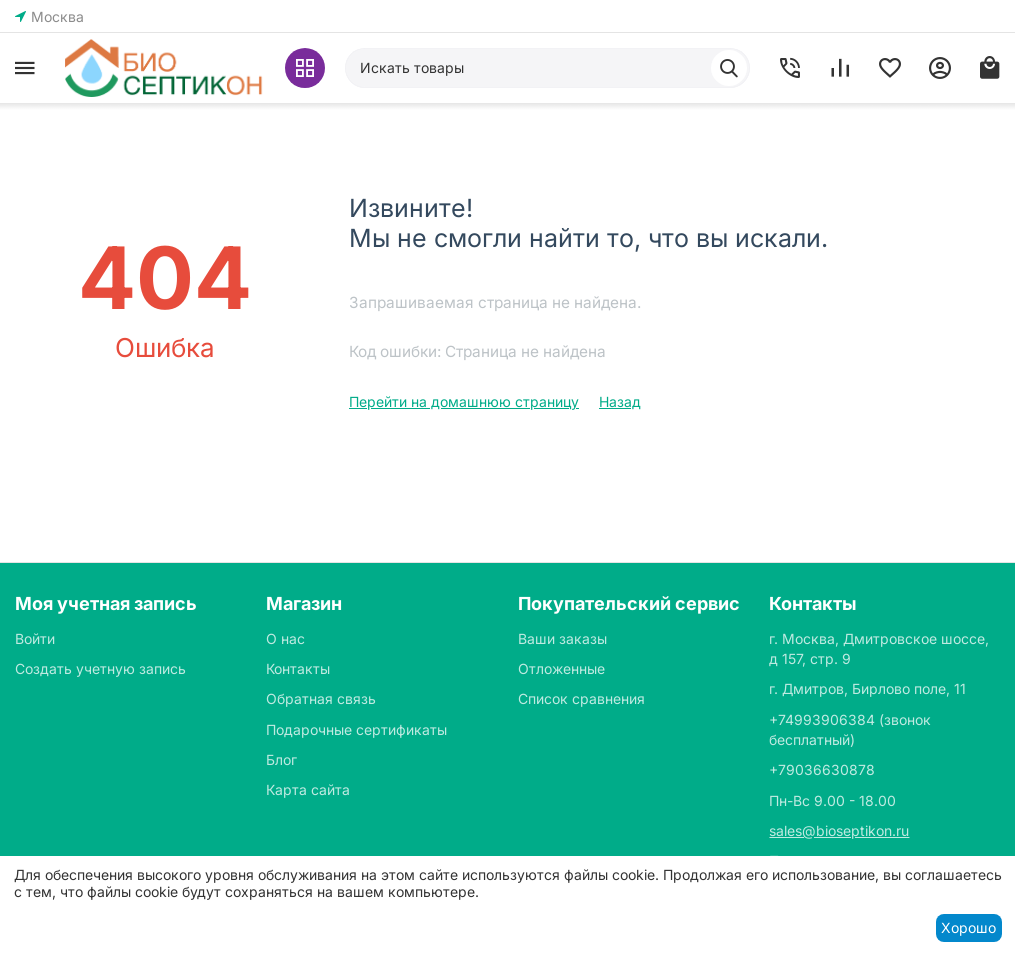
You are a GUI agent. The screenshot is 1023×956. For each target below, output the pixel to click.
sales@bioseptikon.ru (839, 830)
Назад (620, 401)
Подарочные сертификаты (356, 729)
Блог (281, 759)
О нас (285, 638)
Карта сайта (308, 789)
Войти (35, 638)
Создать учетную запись (100, 668)
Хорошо (968, 927)
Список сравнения (581, 698)
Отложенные (561, 668)
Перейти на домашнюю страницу (464, 401)
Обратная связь (321, 698)
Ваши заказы (562, 638)
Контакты (298, 668)
